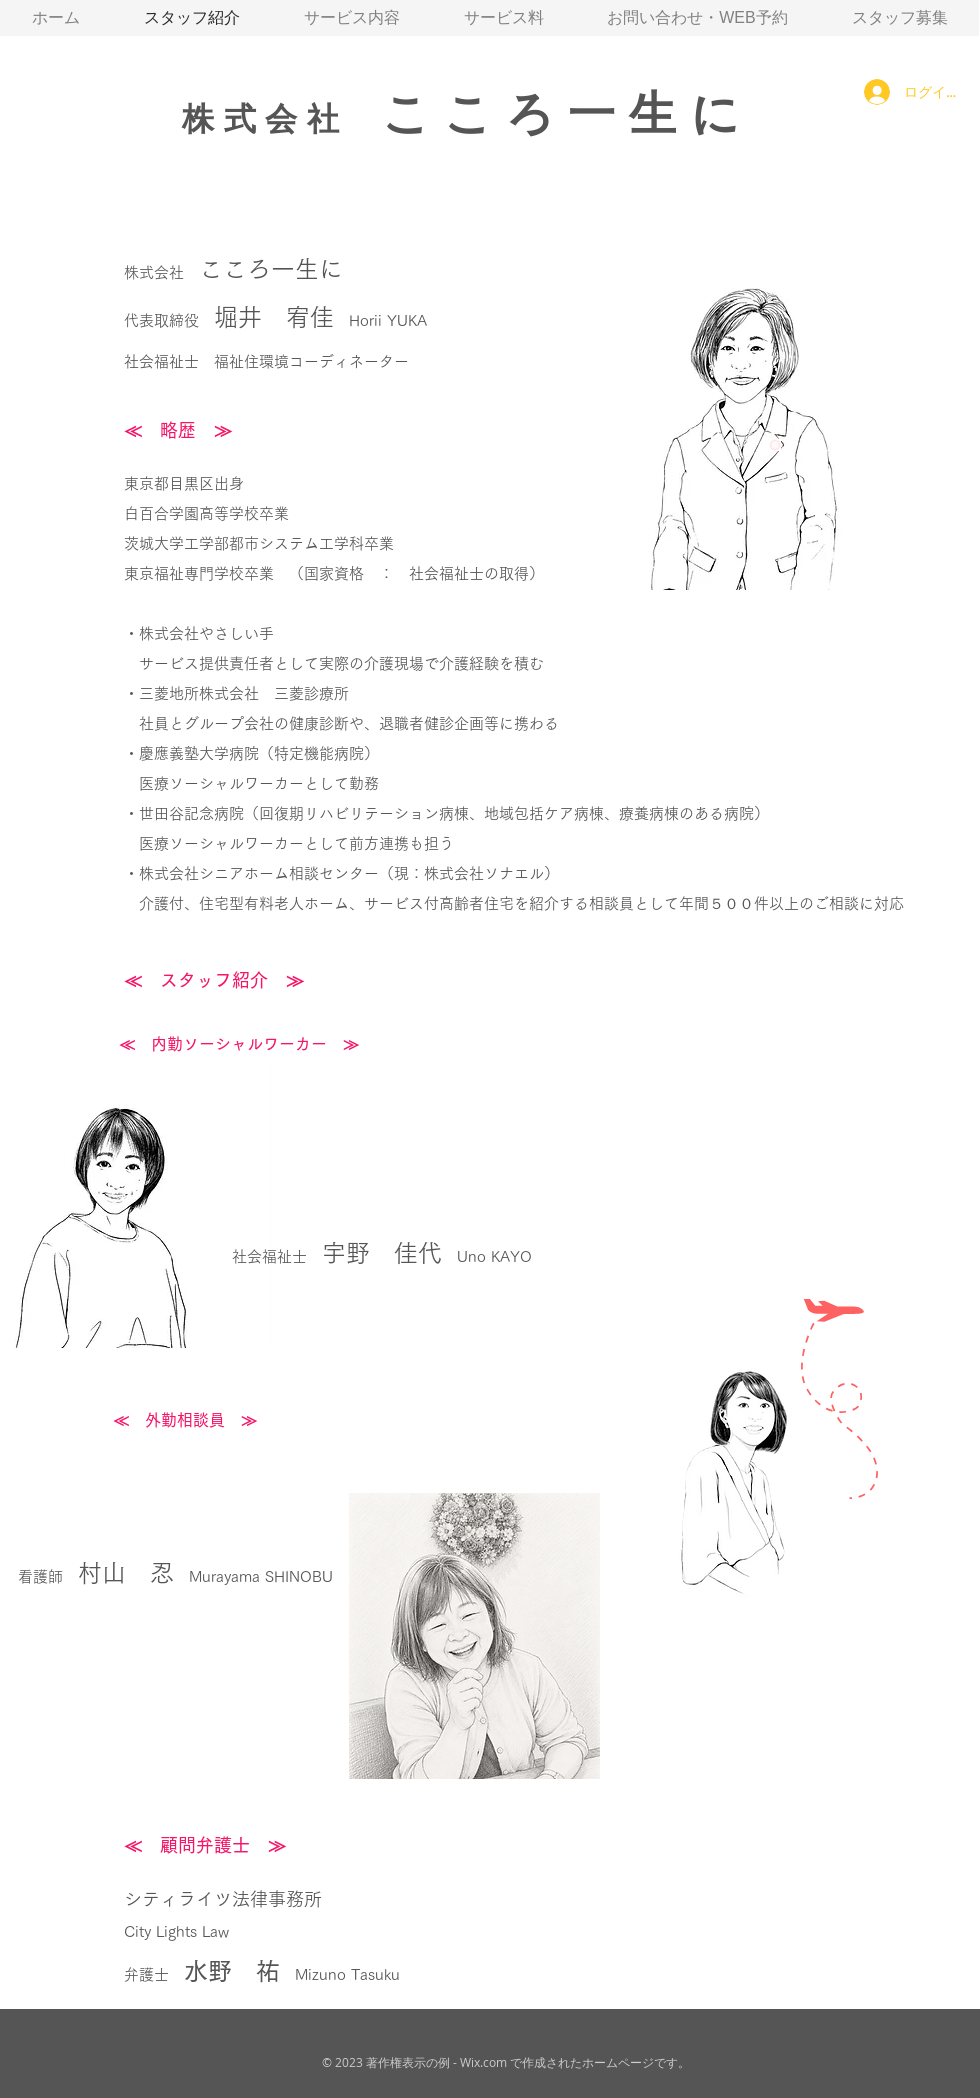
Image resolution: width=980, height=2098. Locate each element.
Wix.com (483, 2062)
